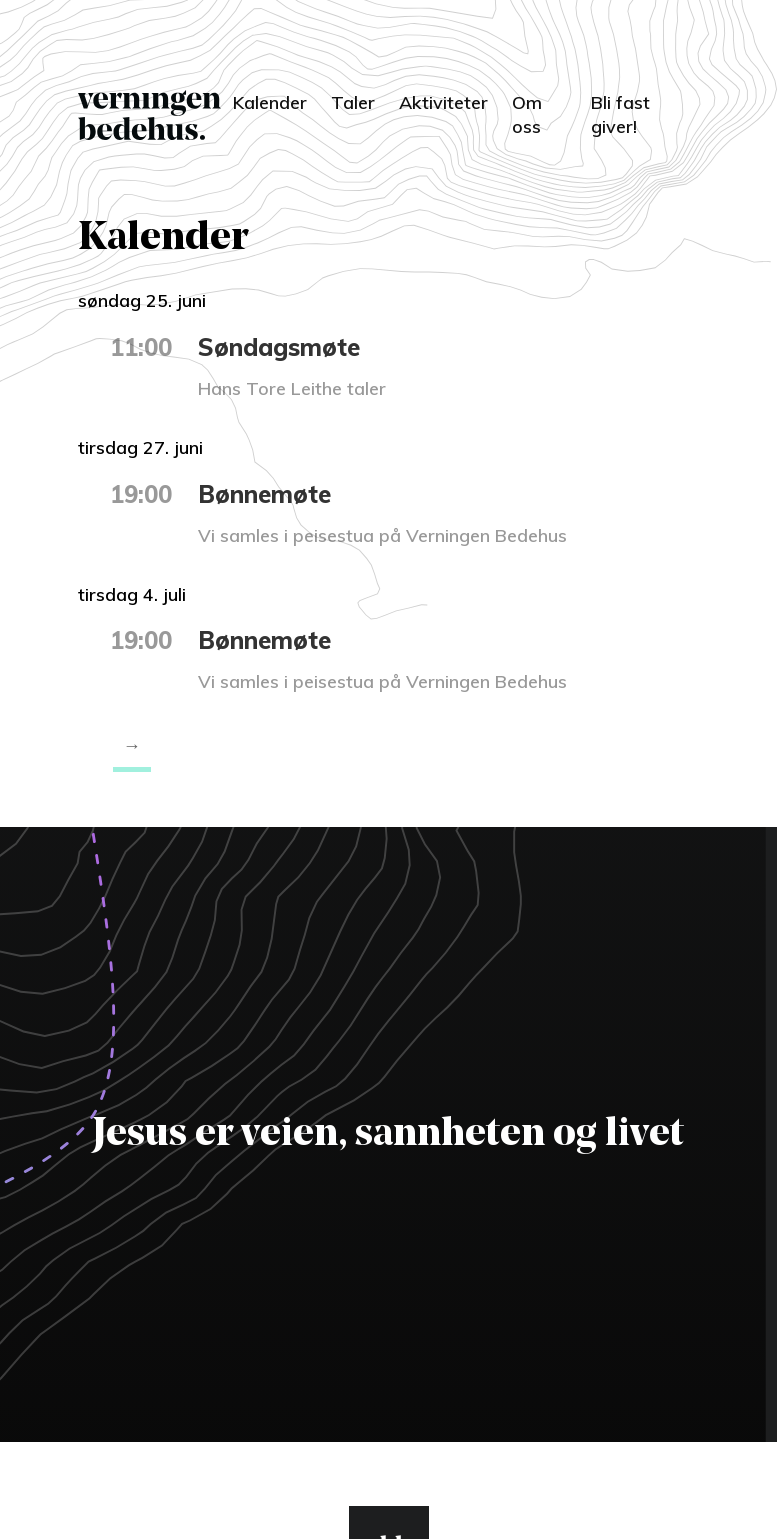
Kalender (270, 102)
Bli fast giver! (620, 114)
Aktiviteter (443, 102)
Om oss (527, 114)
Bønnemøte (264, 494)
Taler (353, 102)
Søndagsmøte (279, 347)
